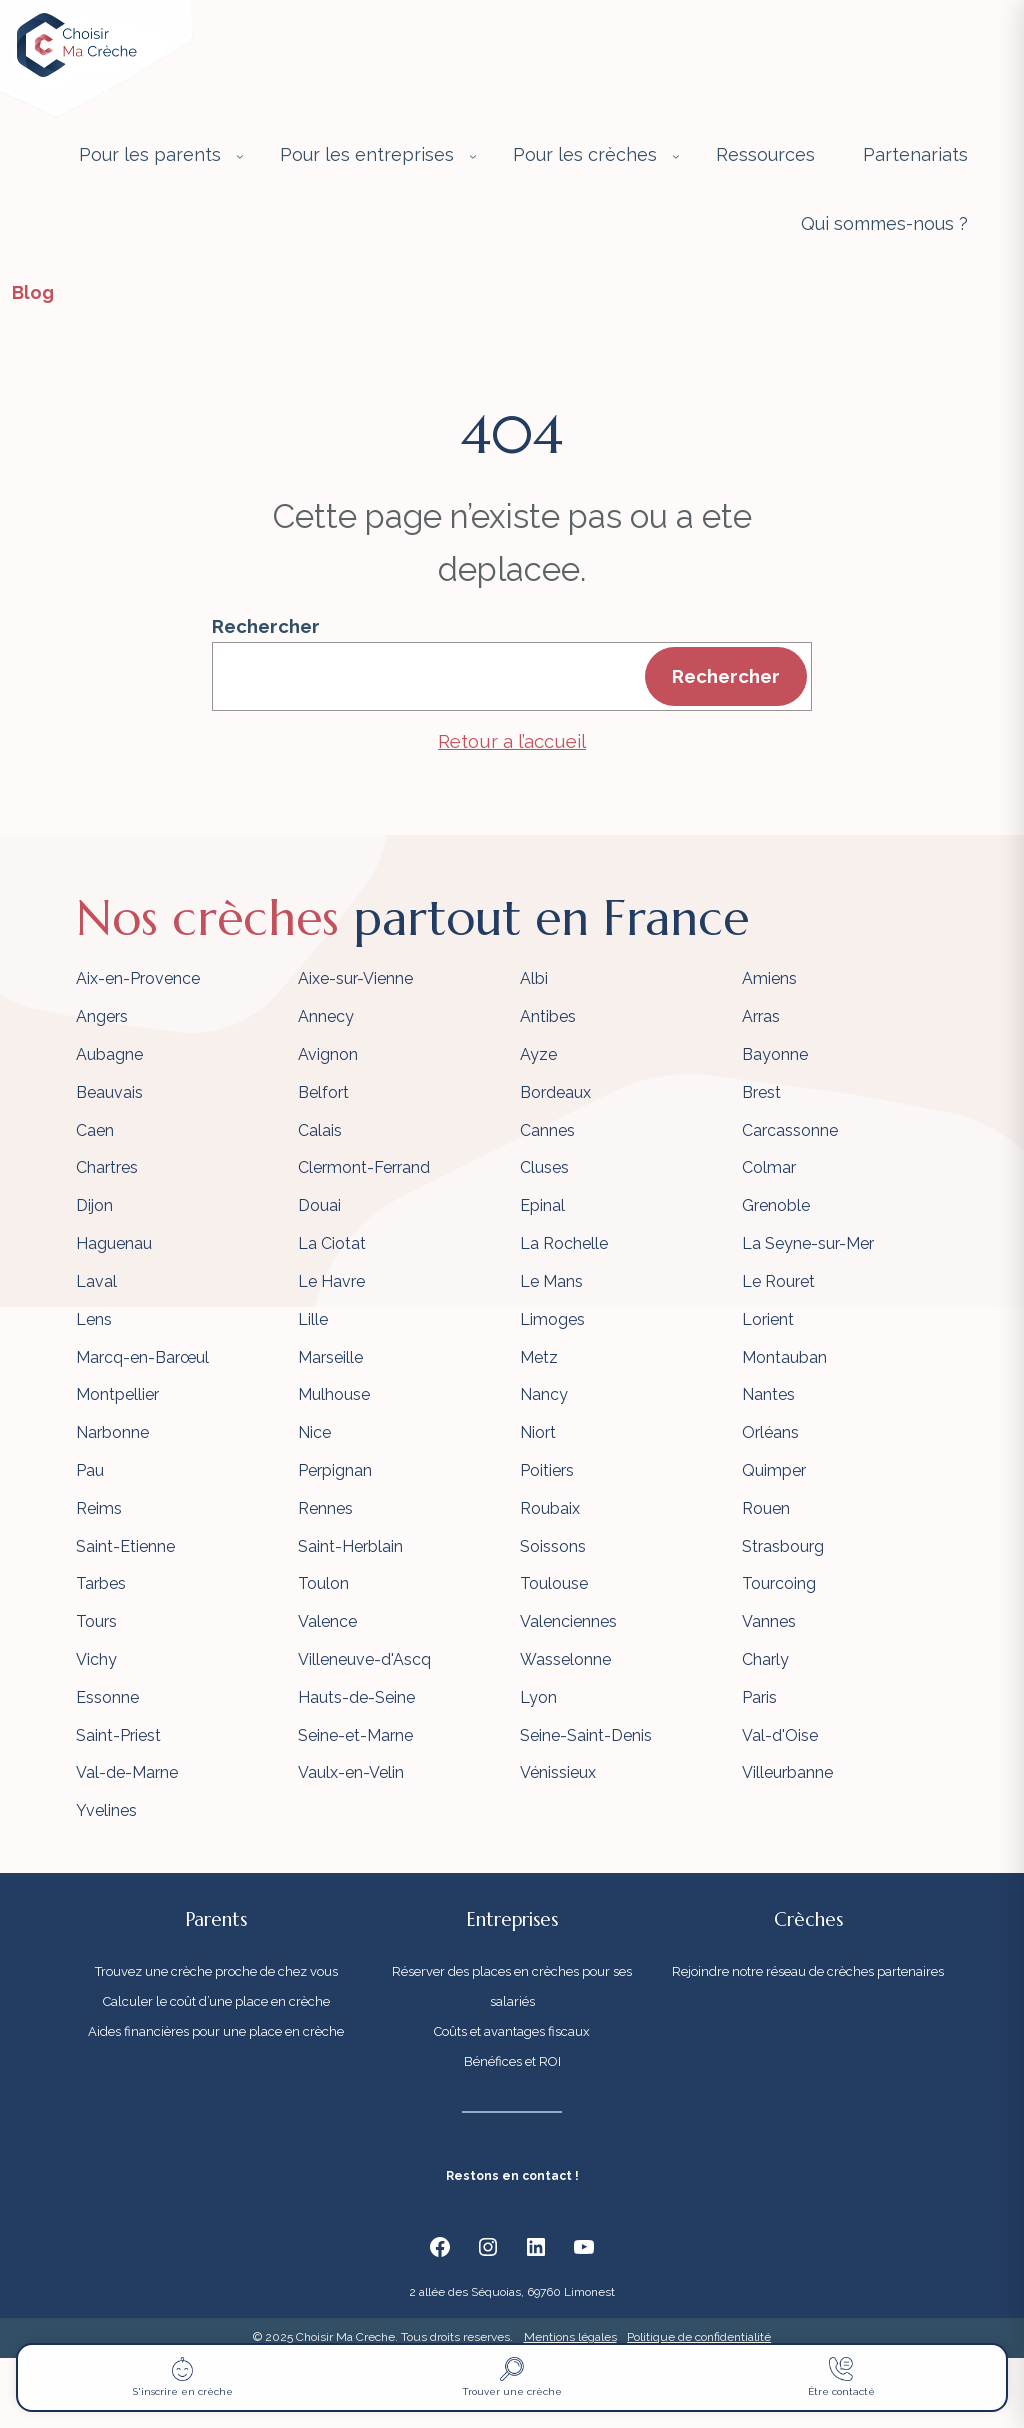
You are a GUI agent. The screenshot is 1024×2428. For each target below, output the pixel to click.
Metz (539, 1357)
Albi (534, 978)
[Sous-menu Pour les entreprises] (473, 156)
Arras (761, 1016)
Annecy (326, 1016)
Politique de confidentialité (699, 2337)
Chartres (107, 1167)
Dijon (94, 1205)
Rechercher (266, 626)
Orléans (770, 1432)
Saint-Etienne (125, 1546)
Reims (99, 1508)
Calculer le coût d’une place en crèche (216, 2001)
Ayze (538, 1054)
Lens (94, 1319)
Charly (765, 1659)
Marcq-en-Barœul (142, 1357)
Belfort (323, 1092)
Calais (320, 1130)
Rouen (766, 1508)
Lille (313, 1319)
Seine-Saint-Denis (586, 1735)
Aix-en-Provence (138, 978)
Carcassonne (790, 1130)
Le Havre (331, 1281)
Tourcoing (779, 1583)
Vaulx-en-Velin (351, 1772)
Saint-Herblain (350, 1546)
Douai (319, 1205)
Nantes (768, 1394)
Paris (759, 1697)
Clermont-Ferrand (364, 1167)
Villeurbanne (787, 1772)
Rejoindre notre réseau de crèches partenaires (808, 1971)
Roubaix (550, 1508)
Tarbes (101, 1583)
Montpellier (117, 1394)
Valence (327, 1621)
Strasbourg (783, 1546)
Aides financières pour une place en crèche (216, 2031)
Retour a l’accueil (512, 741)
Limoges (552, 1319)
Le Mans (551, 1281)
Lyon (538, 1697)
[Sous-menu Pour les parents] (240, 156)
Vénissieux (558, 1772)
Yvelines (106, 1810)
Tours (96, 1621)
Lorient (768, 1319)
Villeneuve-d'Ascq (364, 1659)
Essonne (107, 1697)
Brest (761, 1092)
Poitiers (547, 1470)
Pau (90, 1470)
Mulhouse (334, 1394)
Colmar (769, 1167)
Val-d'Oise (780, 1735)
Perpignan (335, 1470)
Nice (314, 1432)
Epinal (542, 1205)
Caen (95, 1130)
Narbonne (112, 1432)
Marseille (330, 1357)
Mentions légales (570, 2337)
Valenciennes (568, 1621)
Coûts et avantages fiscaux (512, 2031)
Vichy (96, 1659)
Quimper (774, 1470)
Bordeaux (555, 1092)
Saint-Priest (118, 1735)
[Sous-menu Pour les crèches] (676, 156)
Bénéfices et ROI (512, 2061)
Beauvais (109, 1092)
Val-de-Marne (127, 1772)
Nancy (544, 1394)
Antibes (548, 1016)
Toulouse (554, 1583)
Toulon (323, 1583)
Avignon (328, 1054)
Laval (96, 1281)
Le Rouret (778, 1281)
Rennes (325, 1508)
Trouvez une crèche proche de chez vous (216, 1971)
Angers (102, 1016)
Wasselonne (565, 1659)
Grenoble (776, 1205)
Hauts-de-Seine (356, 1697)
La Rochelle (564, 1243)
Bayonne (775, 1054)
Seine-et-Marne (355, 1735)
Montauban (784, 1357)
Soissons (553, 1546)
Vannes (769, 1621)
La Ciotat (332, 1243)
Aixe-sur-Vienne (355, 978)
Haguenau (114, 1243)
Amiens (769, 978)
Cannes (547, 1130)
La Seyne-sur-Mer (808, 1243)
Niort (538, 1432)
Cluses (544, 1167)
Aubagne (109, 1054)
